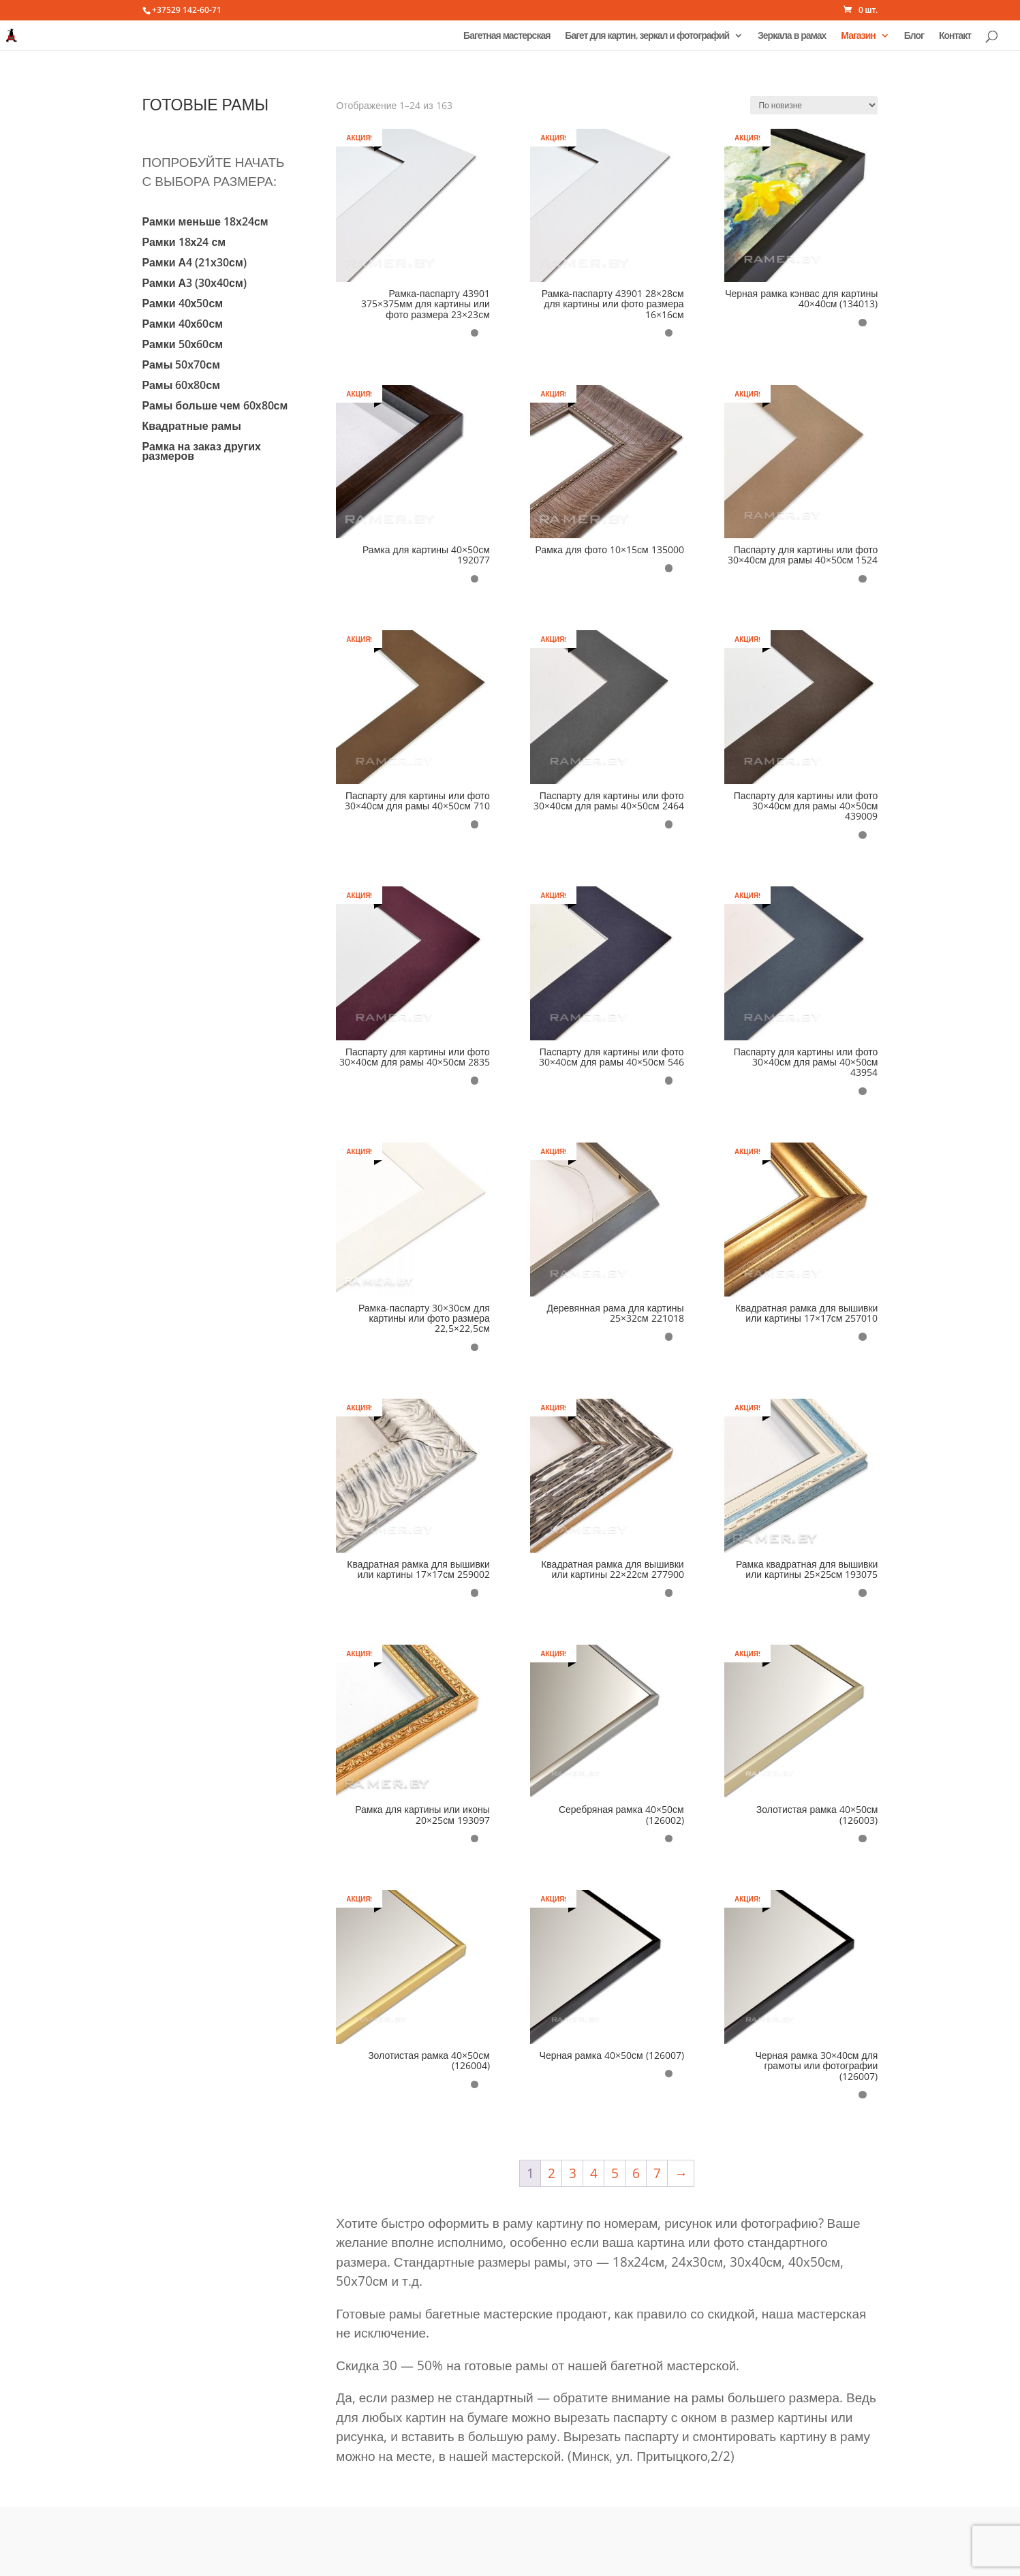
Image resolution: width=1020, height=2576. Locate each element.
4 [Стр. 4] (594, 2173)
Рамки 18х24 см (184, 243)
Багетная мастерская (506, 36)
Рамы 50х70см (181, 366)
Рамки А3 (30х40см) (194, 284)
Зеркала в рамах (792, 36)
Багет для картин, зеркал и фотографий (647, 36)
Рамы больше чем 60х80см (215, 407)
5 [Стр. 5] (615, 2173)
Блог (914, 36)
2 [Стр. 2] (551, 2173)
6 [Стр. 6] (636, 2173)
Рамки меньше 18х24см (205, 223)
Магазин (858, 36)
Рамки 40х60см (182, 325)
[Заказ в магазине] (814, 105)
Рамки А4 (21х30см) (194, 264)
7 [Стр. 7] (657, 2173)
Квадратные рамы (191, 427)
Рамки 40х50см (182, 304)
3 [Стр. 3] (572, 2173)
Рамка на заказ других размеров (201, 452)
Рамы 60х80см (181, 386)
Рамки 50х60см (182, 345)
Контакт (955, 36)
